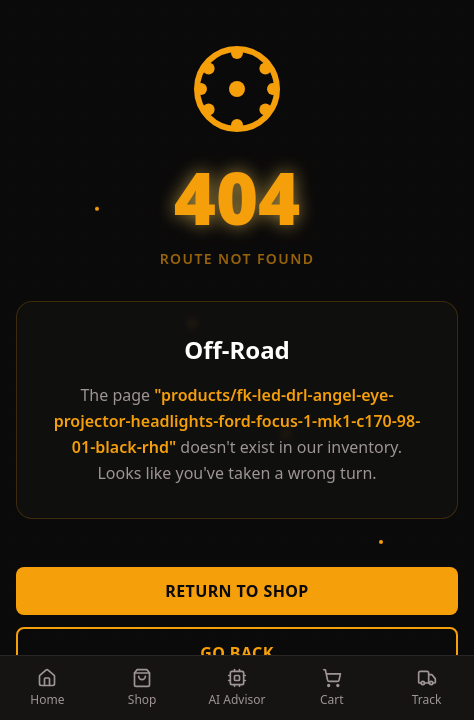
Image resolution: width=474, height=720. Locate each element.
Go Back (237, 653)
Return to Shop (236, 591)
